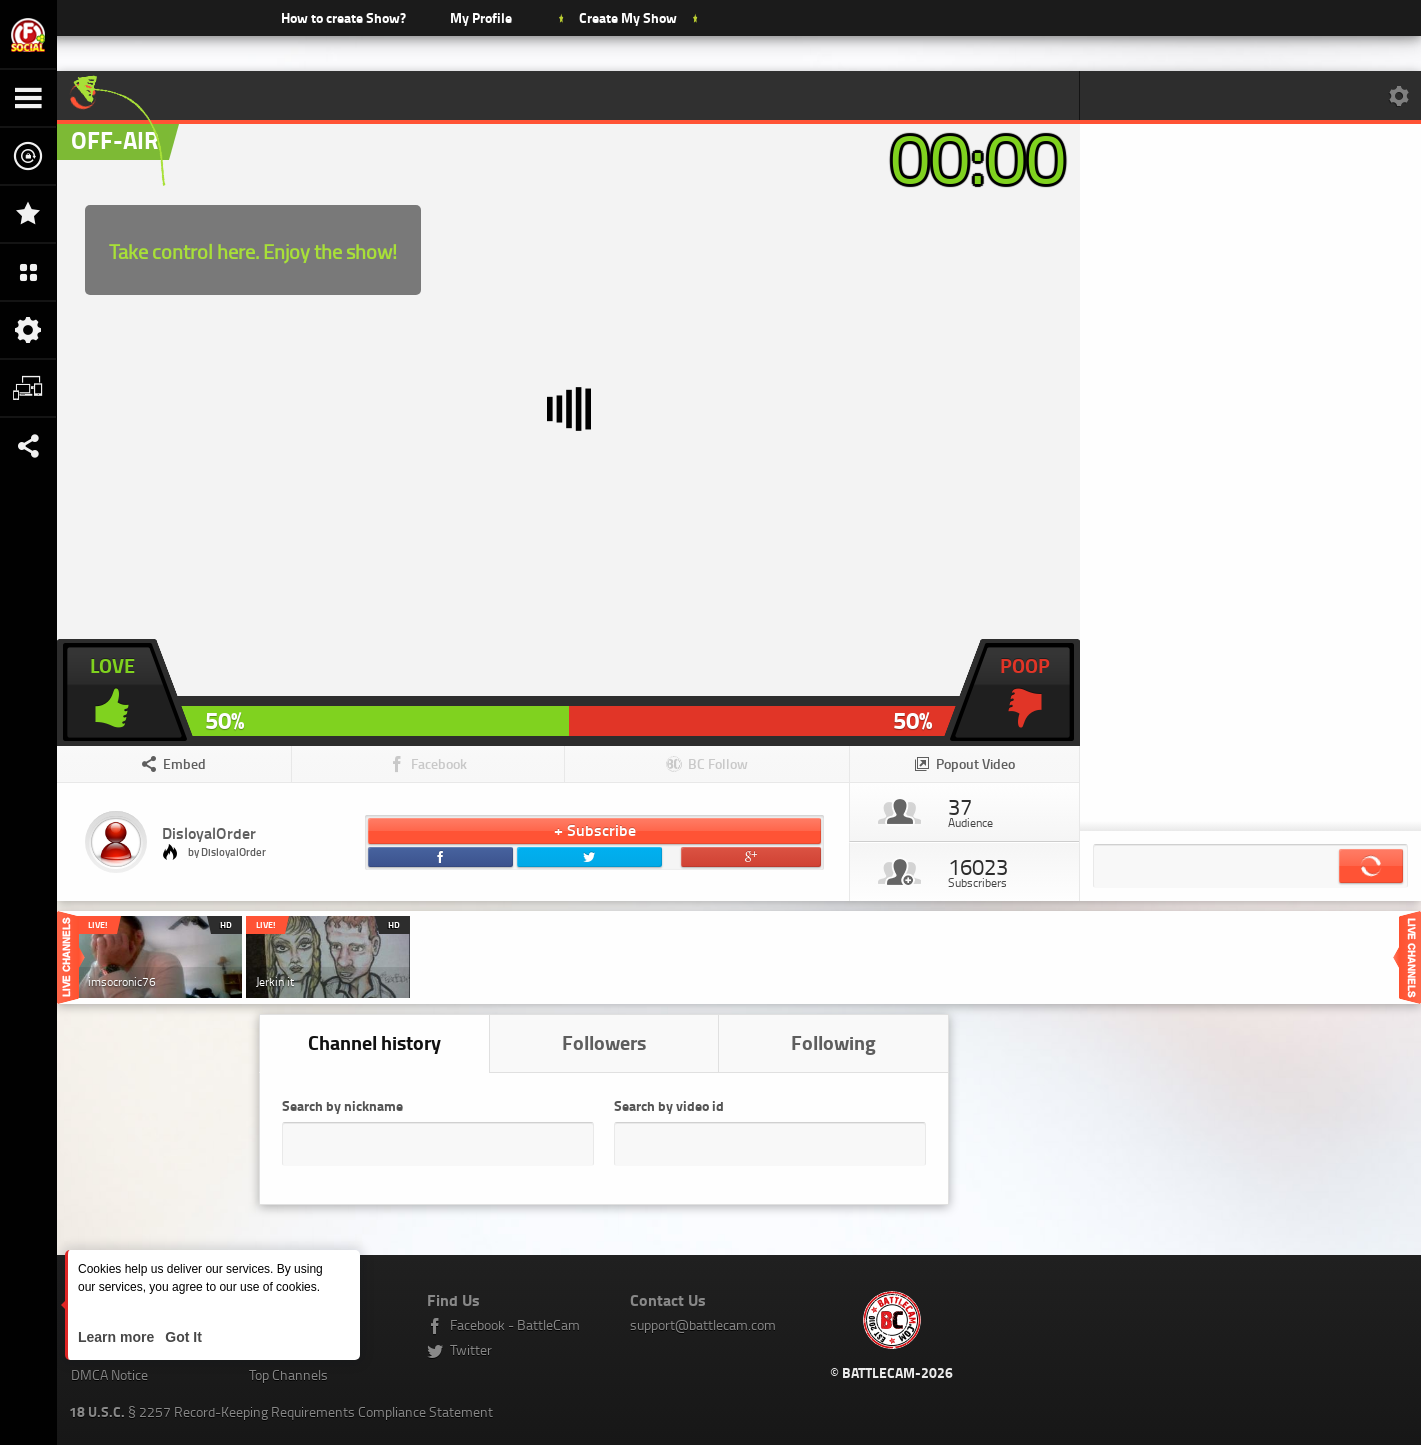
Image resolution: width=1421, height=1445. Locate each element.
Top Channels (288, 1374)
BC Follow (718, 763)
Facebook (439, 763)
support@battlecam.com (703, 1324)
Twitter (471, 1349)
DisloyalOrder (209, 832)
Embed (184, 763)
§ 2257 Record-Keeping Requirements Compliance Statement (281, 1411)
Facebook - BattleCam (515, 1324)
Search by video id (669, 1105)
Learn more (118, 1337)
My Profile (481, 17)
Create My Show (627, 17)
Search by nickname (342, 1105)
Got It (181, 1337)
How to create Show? (343, 17)
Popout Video (975, 763)
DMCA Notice (109, 1374)
